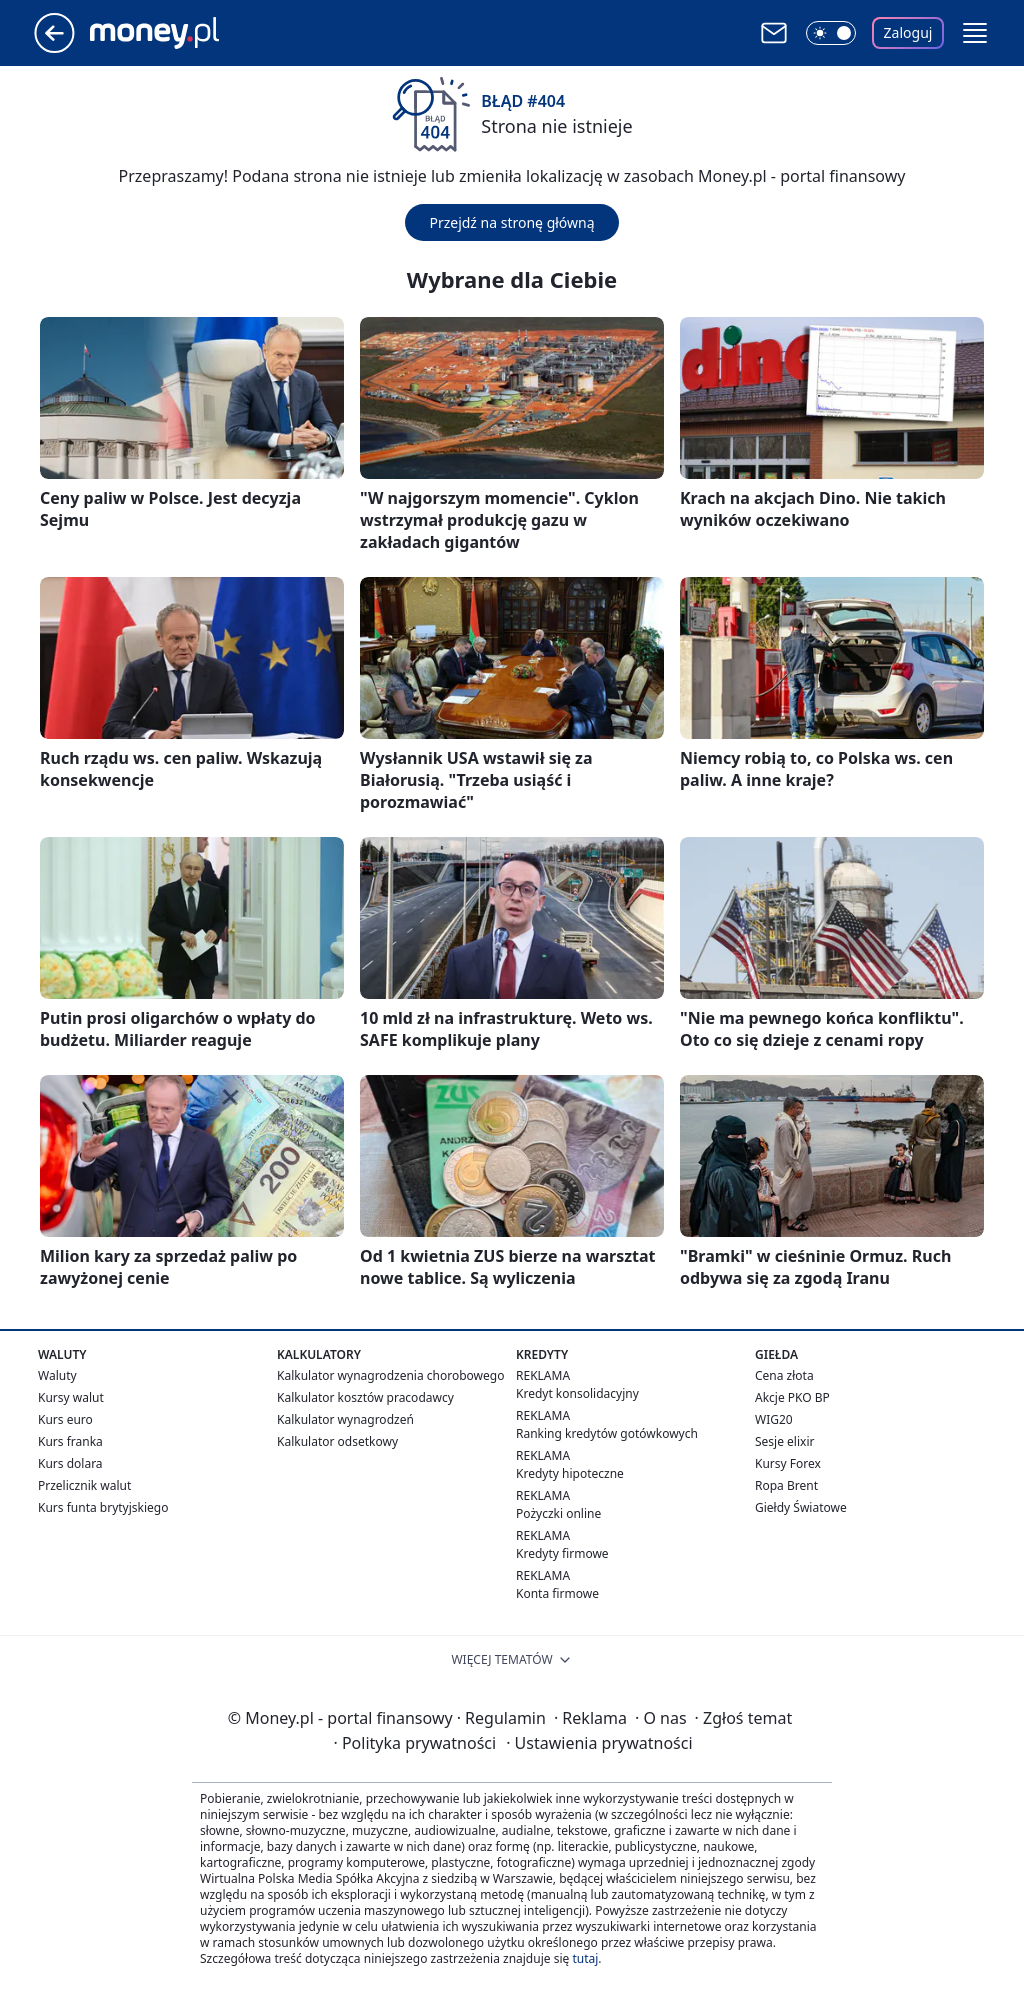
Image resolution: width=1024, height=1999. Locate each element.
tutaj (585, 1958)
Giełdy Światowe (801, 1507)
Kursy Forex (788, 1463)
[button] (975, 33)
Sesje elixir (784, 1441)
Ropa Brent (786, 1485)
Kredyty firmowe (562, 1553)
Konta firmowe (557, 1593)
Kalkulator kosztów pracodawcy (365, 1397)
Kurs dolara (70, 1463)
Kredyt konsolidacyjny (577, 1393)
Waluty (57, 1375)
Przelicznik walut (84, 1485)
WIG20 (774, 1419)
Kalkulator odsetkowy (337, 1441)
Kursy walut (71, 1397)
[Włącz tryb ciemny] (831, 33)
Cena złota (784, 1375)
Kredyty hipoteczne (570, 1473)
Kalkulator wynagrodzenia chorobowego (390, 1375)
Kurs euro (65, 1419)
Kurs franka (70, 1441)
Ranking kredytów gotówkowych (607, 1433)
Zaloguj (908, 32)
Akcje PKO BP (792, 1397)
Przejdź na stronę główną (511, 222)
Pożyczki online (558, 1513)
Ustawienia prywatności (599, 1743)
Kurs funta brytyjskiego (103, 1507)
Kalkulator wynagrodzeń (345, 1419)
